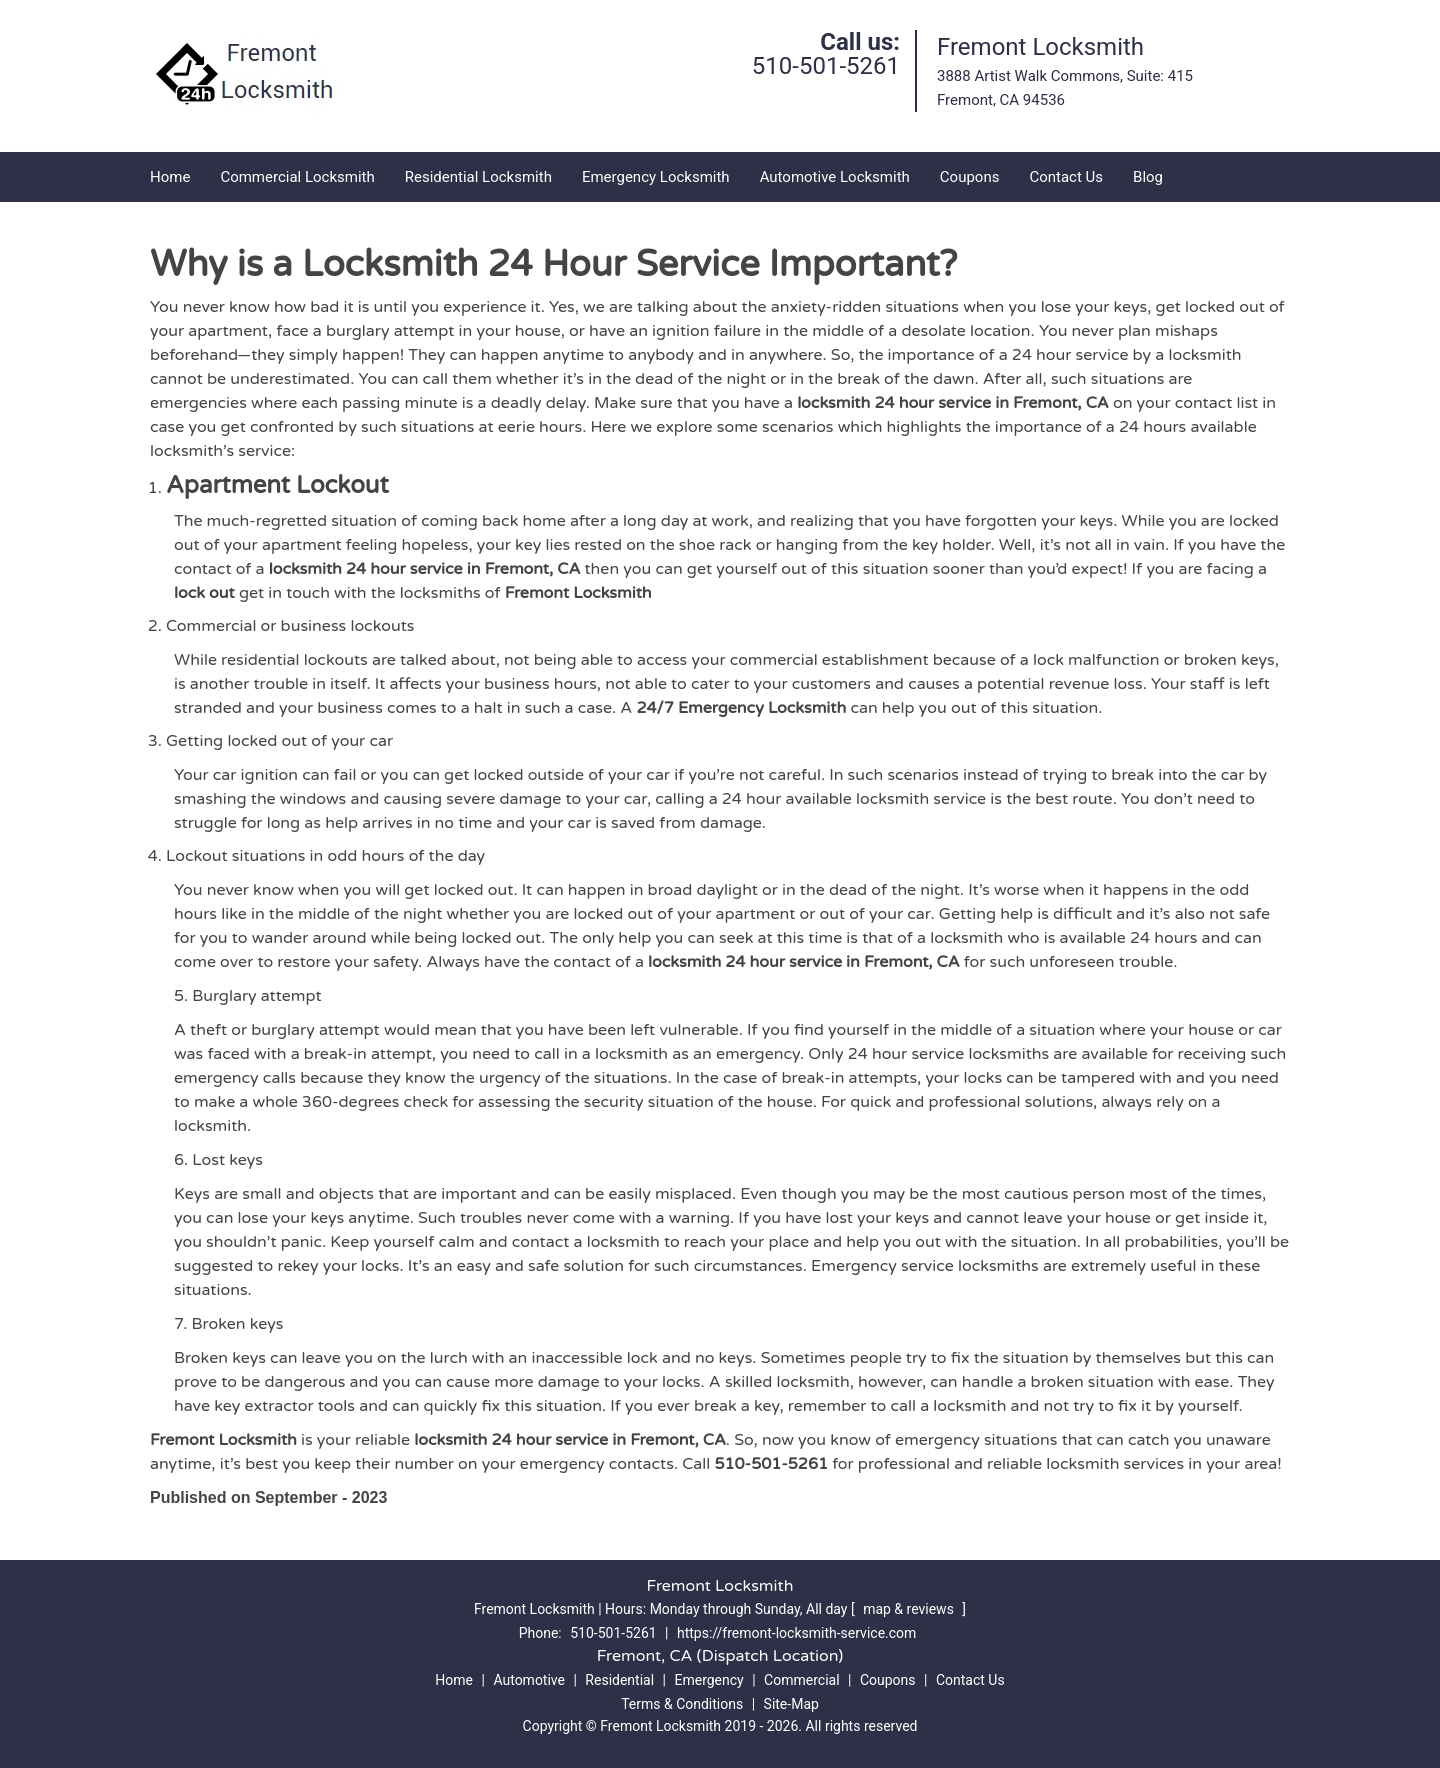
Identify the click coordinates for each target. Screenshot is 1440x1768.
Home (170, 177)
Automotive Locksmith (835, 177)
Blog (1148, 177)
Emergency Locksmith (656, 177)
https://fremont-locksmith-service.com (796, 1633)
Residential (619, 1680)
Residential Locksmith (478, 177)
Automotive (529, 1680)
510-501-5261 (826, 66)
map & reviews (910, 1609)
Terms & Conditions (682, 1704)
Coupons (970, 177)
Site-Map (791, 1704)
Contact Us (1066, 177)
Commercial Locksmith (297, 177)
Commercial (801, 1680)
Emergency (708, 1680)
